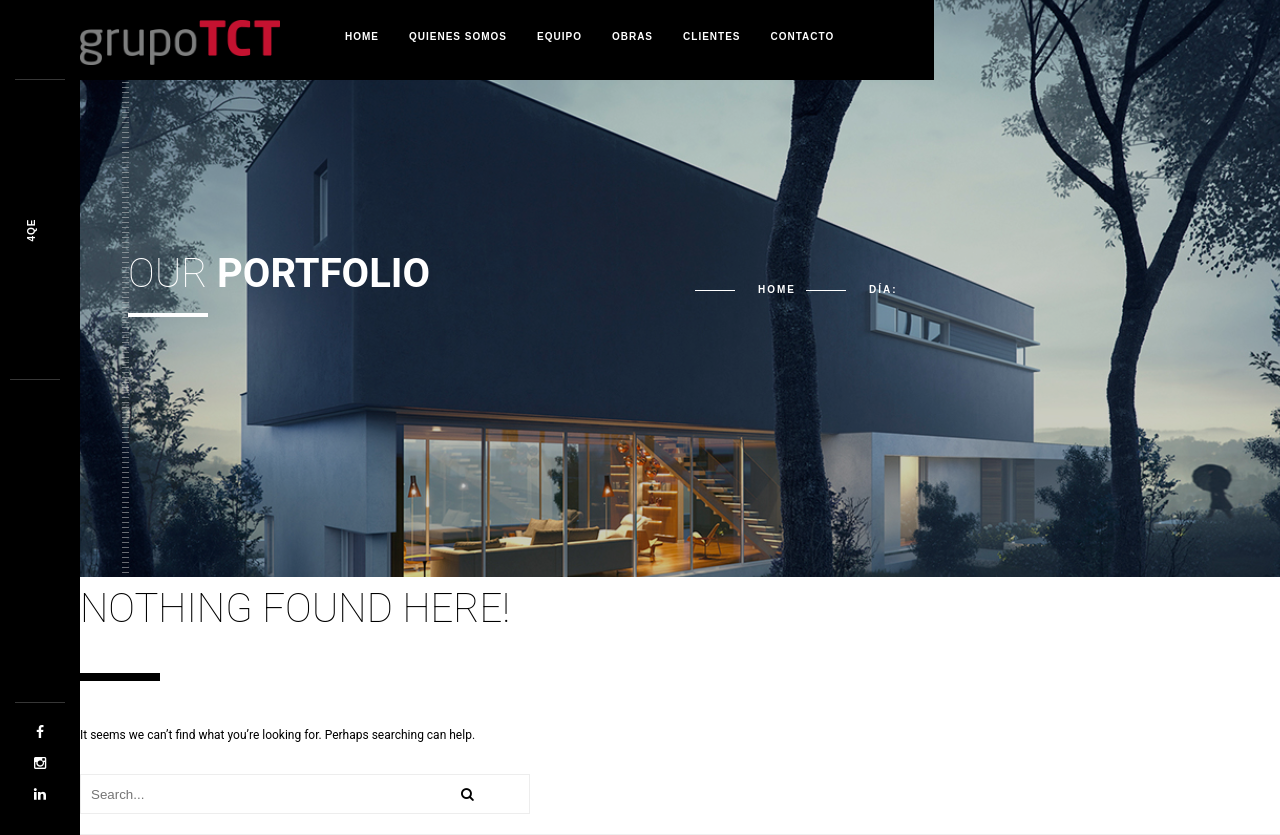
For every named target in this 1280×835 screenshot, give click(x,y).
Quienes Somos (458, 36)
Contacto (803, 36)
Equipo (559, 36)
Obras (632, 36)
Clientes (711, 36)
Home (362, 36)
